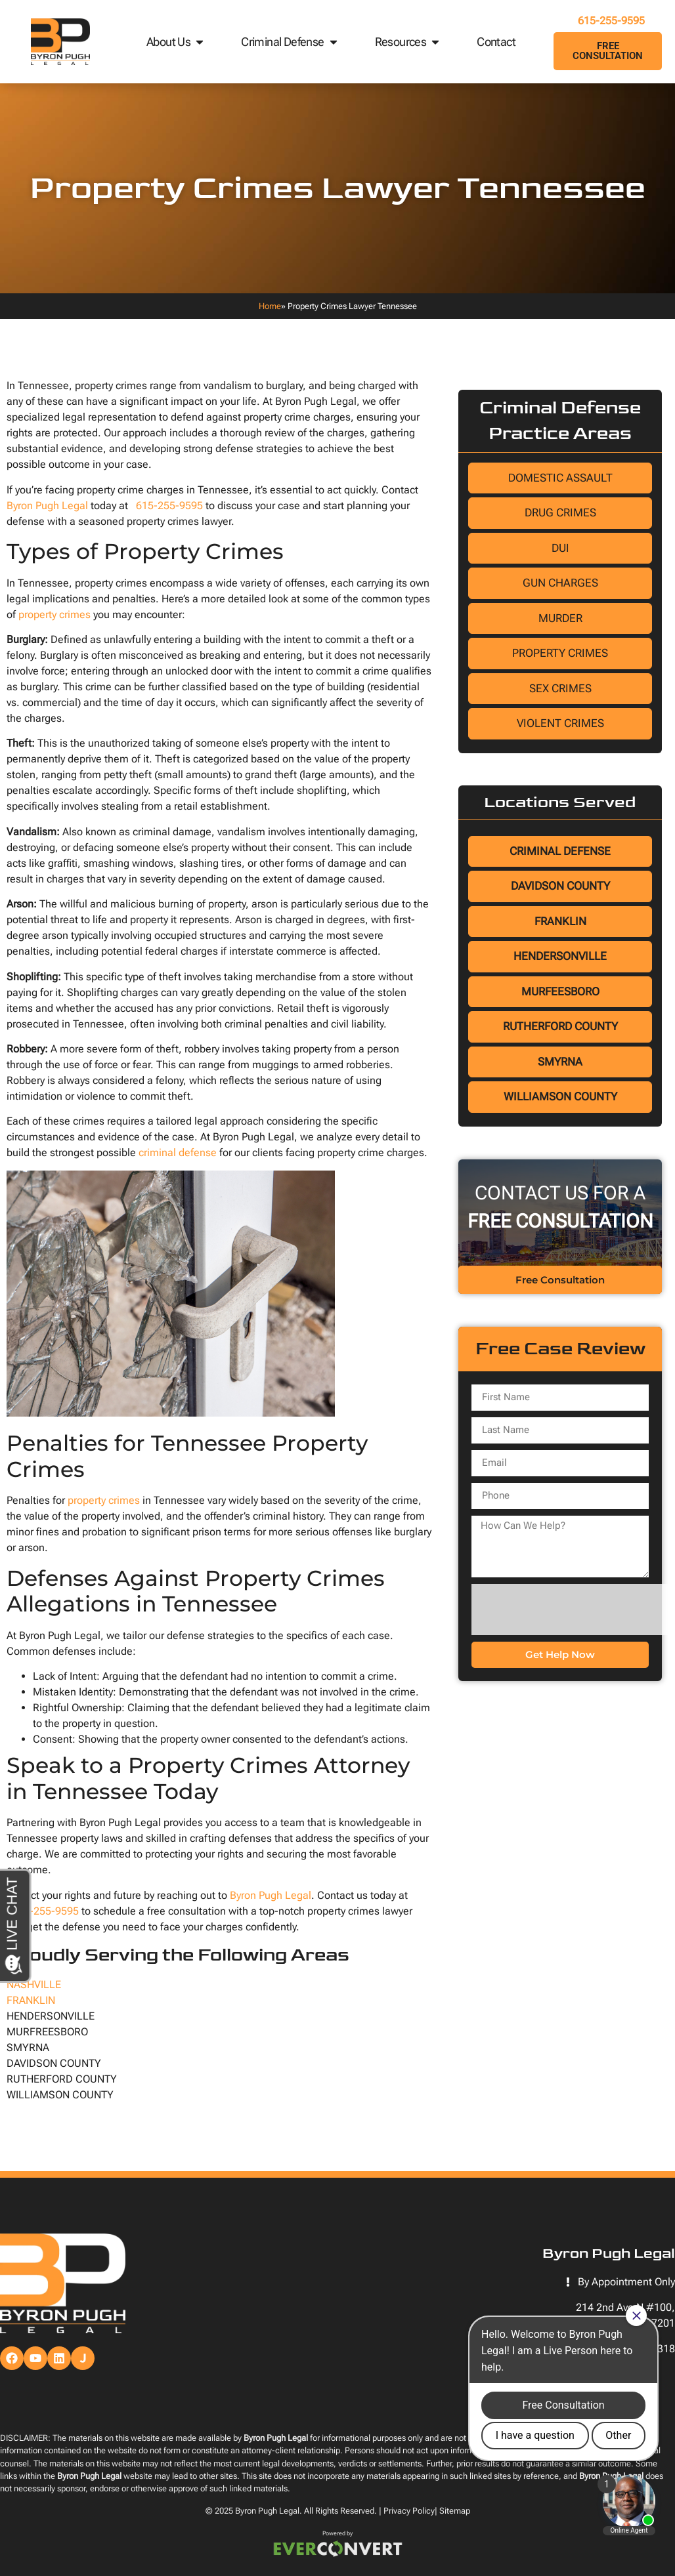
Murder (560, 618)
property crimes (54, 614)
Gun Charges (560, 582)
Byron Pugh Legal (47, 505)
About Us (176, 42)
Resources (408, 42)
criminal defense (178, 1152)
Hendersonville (560, 956)
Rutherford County (560, 1026)
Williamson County (560, 1096)
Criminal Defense (290, 42)
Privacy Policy (409, 2511)
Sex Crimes (560, 688)
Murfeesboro (560, 991)
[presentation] (571, 1609)
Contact (496, 42)
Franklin (560, 921)
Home (270, 306)
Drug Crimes (560, 512)
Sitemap (454, 2511)
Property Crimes (560, 652)
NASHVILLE (34, 1984)
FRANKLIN (31, 2000)
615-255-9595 (608, 20)
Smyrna (560, 1061)
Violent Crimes (560, 723)
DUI (560, 547)
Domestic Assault (560, 477)
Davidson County (560, 885)
